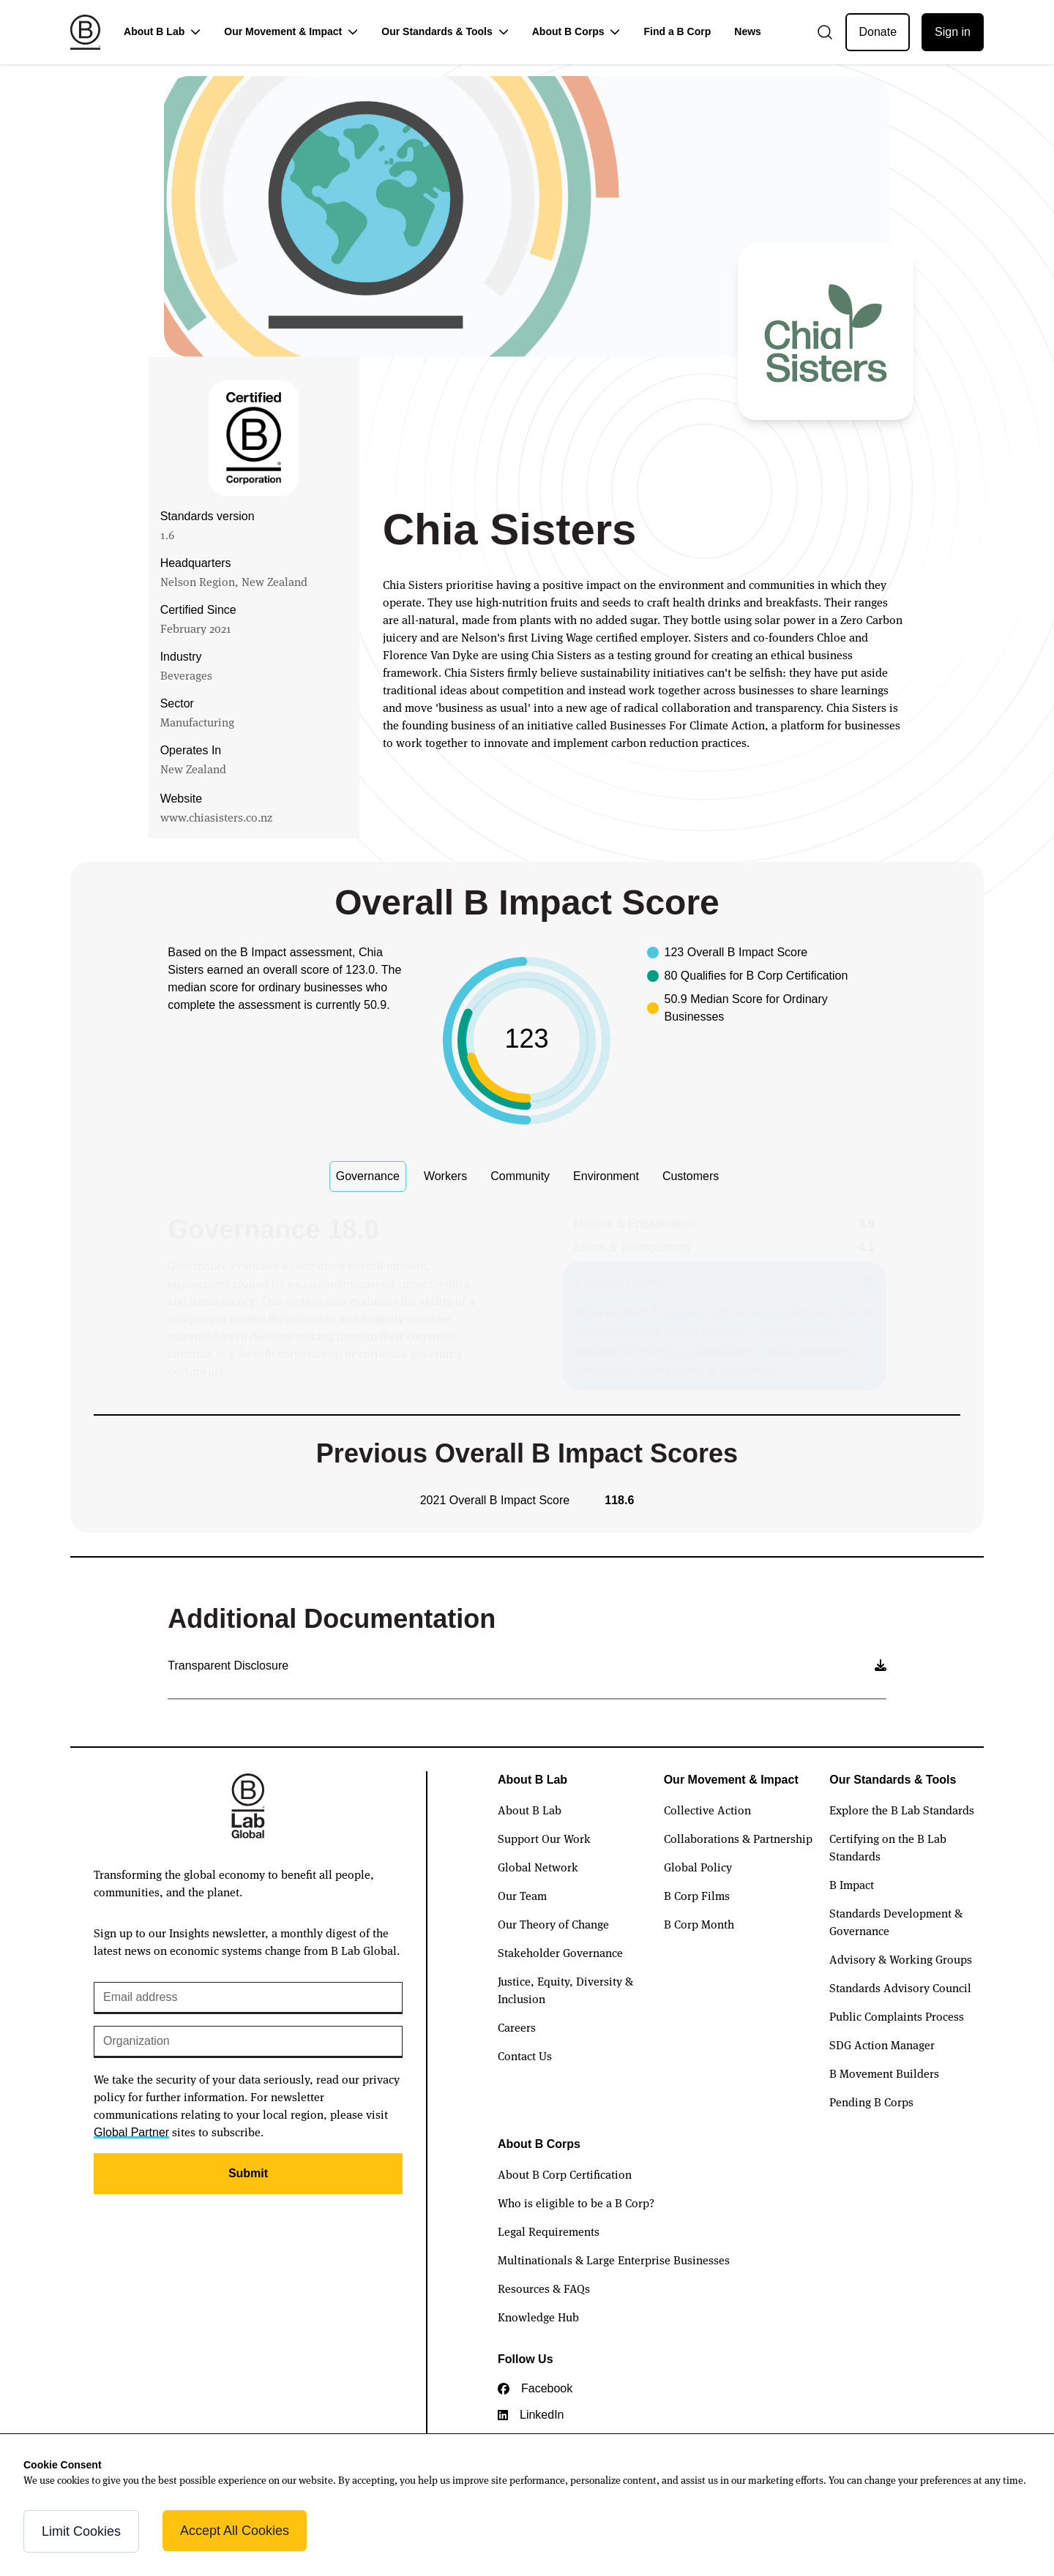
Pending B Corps (871, 2101)
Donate (878, 32)
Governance (368, 1176)
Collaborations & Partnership (738, 1838)
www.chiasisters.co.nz (216, 816)
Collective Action (707, 1809)
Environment (606, 1176)
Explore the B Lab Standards (901, 1809)
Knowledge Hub (538, 2316)
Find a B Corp (677, 31)
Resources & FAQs (544, 2288)
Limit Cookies (81, 2531)
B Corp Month (699, 1923)
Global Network (538, 1866)
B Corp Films (697, 1895)
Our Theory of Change (553, 1923)
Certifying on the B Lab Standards (887, 1846)
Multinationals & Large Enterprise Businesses (614, 2259)
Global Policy (698, 1866)
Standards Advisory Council (900, 1987)
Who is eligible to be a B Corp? (576, 2202)
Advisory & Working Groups (900, 1958)
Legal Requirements (548, 2230)
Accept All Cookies (234, 2530)
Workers (445, 1176)
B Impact (851, 1884)
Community (520, 1176)
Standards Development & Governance (896, 1921)
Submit (248, 2173)
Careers (517, 2026)
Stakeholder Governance (560, 1952)
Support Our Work (544, 1838)
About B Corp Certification (565, 2173)
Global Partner (131, 2132)
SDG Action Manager (882, 2044)
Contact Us (525, 2055)
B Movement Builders (884, 2072)
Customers (690, 1176)
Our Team (522, 1895)
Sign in (953, 32)
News (747, 31)
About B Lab (529, 1809)
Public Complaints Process (896, 2015)
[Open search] (825, 32)
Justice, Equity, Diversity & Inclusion (565, 1989)
